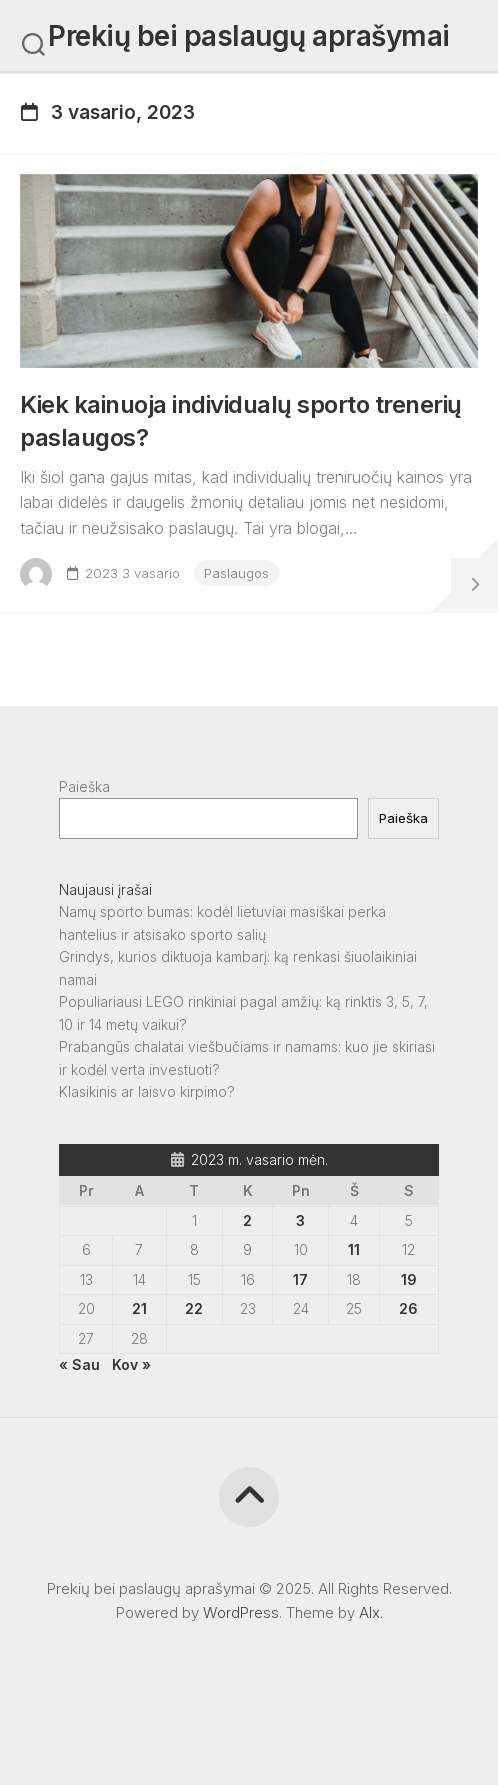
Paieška (84, 786)
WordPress (241, 1612)
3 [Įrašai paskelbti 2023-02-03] (300, 1220)
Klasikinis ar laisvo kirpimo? (147, 1091)
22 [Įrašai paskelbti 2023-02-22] (194, 1308)
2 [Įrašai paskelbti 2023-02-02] (247, 1220)
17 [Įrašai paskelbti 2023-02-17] (300, 1279)
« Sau (79, 1364)
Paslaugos (236, 573)
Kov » (131, 1364)
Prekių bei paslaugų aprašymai (249, 36)
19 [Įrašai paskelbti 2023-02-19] (409, 1279)
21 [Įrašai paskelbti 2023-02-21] (139, 1308)
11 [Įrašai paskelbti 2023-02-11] (354, 1249)
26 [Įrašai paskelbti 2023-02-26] (408, 1308)
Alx (369, 1612)
